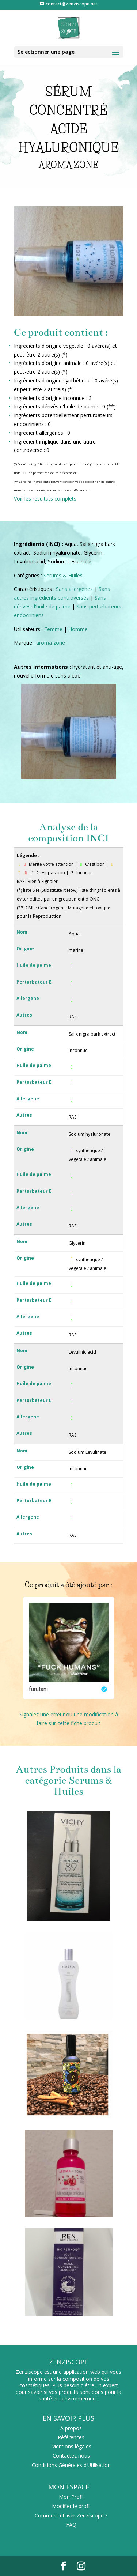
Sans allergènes (74, 588)
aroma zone (50, 642)
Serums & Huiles (63, 575)
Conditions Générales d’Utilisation (71, 2465)
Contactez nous (71, 2455)
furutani (38, 1689)
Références (71, 2437)
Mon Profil (71, 2496)
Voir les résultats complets (45, 498)
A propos (71, 2428)
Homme (78, 629)
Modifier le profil (71, 2506)
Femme (53, 629)
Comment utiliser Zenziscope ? (71, 2515)
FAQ (71, 2524)
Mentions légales (71, 2446)
